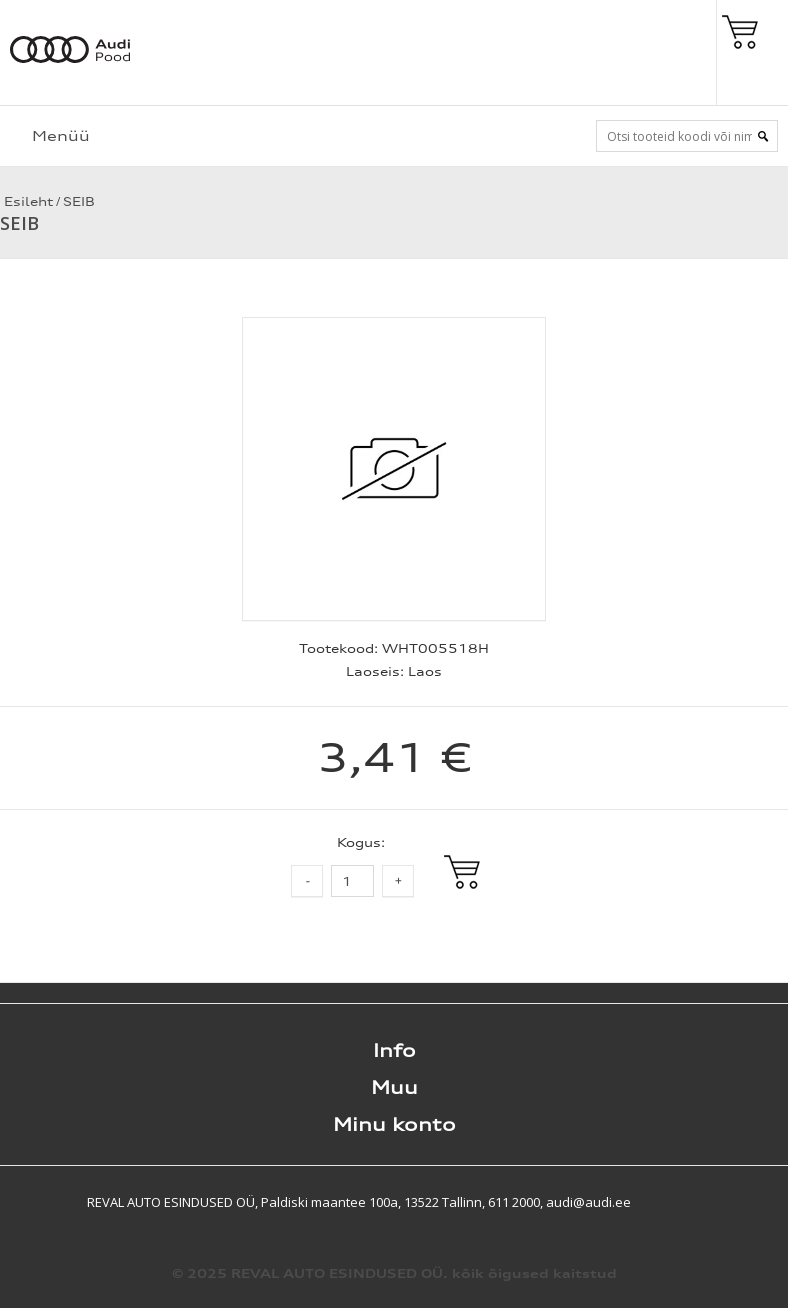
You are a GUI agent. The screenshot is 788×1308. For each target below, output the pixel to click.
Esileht (26, 201)
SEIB (79, 201)
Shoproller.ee (753, 1202)
